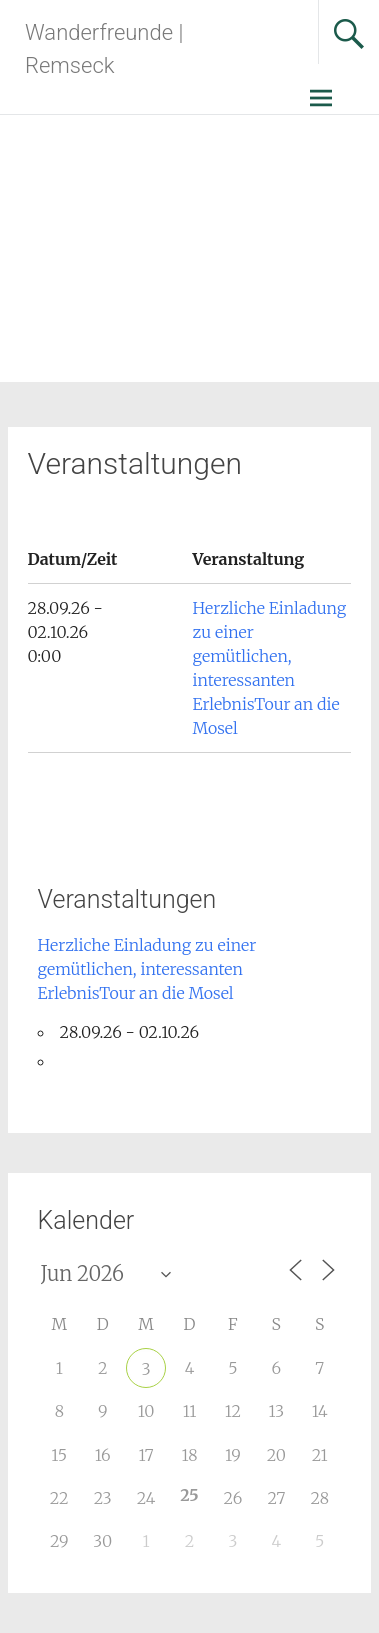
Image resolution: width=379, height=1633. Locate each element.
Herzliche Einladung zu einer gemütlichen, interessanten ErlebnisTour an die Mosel (147, 969)
